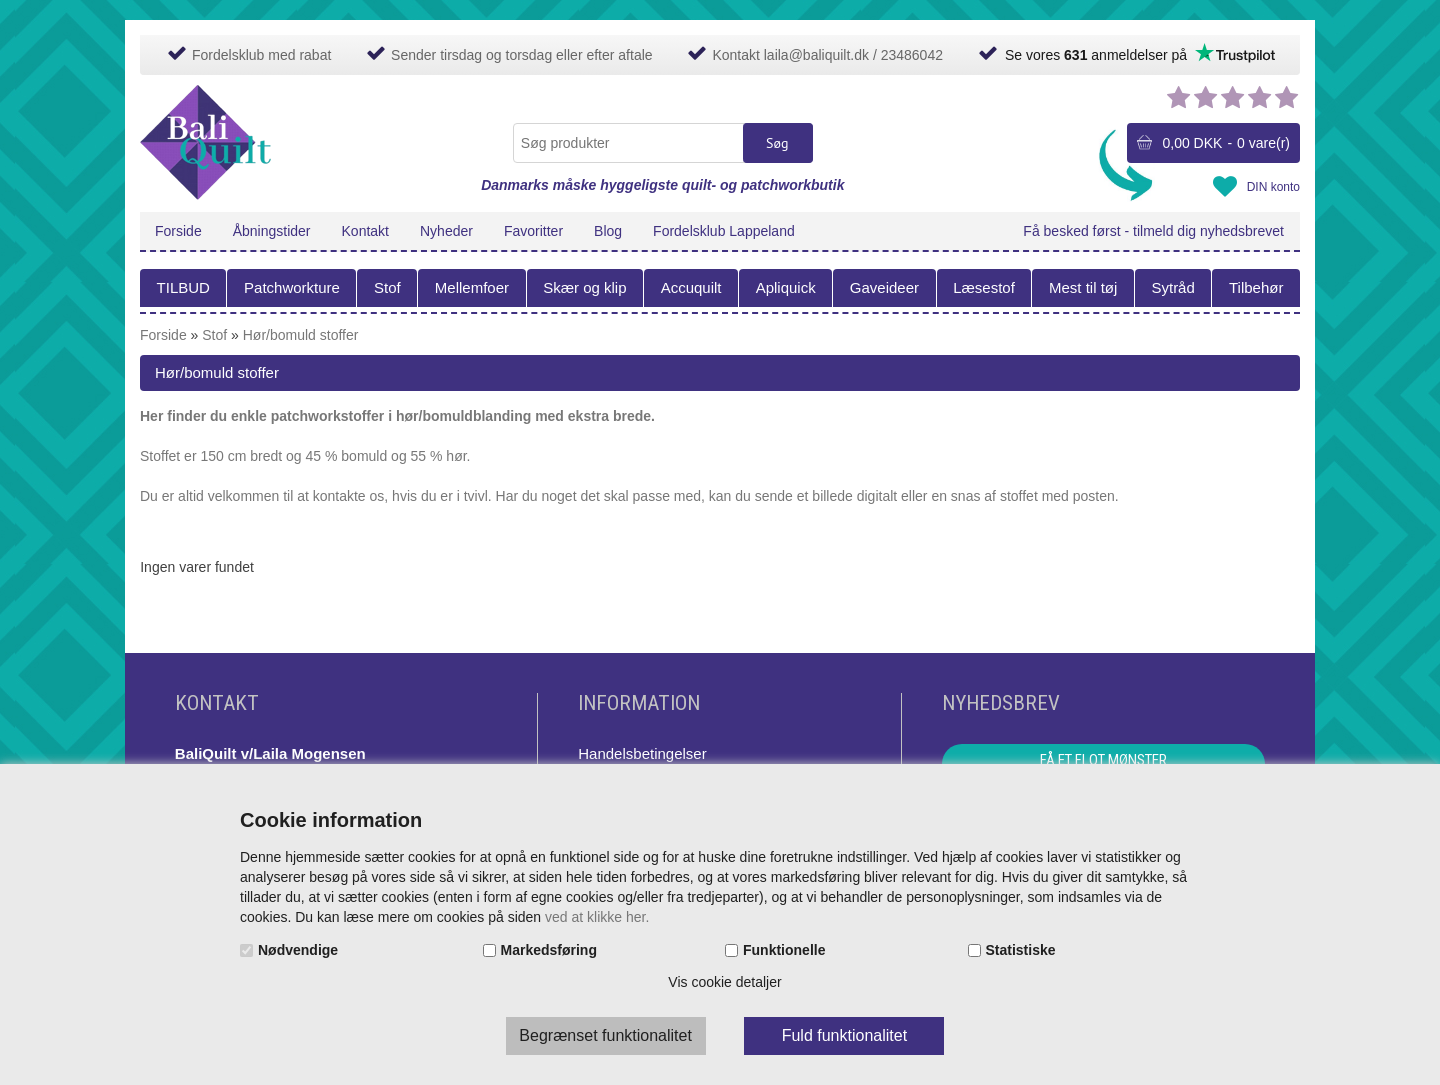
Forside (178, 231)
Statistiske (1021, 950)
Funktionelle (784, 950)
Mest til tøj (1083, 287)
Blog (608, 231)
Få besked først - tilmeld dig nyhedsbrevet (1153, 231)
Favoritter (533, 231)
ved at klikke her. (597, 917)
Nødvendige (298, 950)
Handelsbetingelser (642, 753)
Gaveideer (884, 287)
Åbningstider (272, 231)
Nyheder (446, 231)
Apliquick (786, 287)
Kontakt (365, 231)
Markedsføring (549, 950)
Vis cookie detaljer (724, 982)
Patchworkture (292, 287)
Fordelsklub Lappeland (724, 231)
